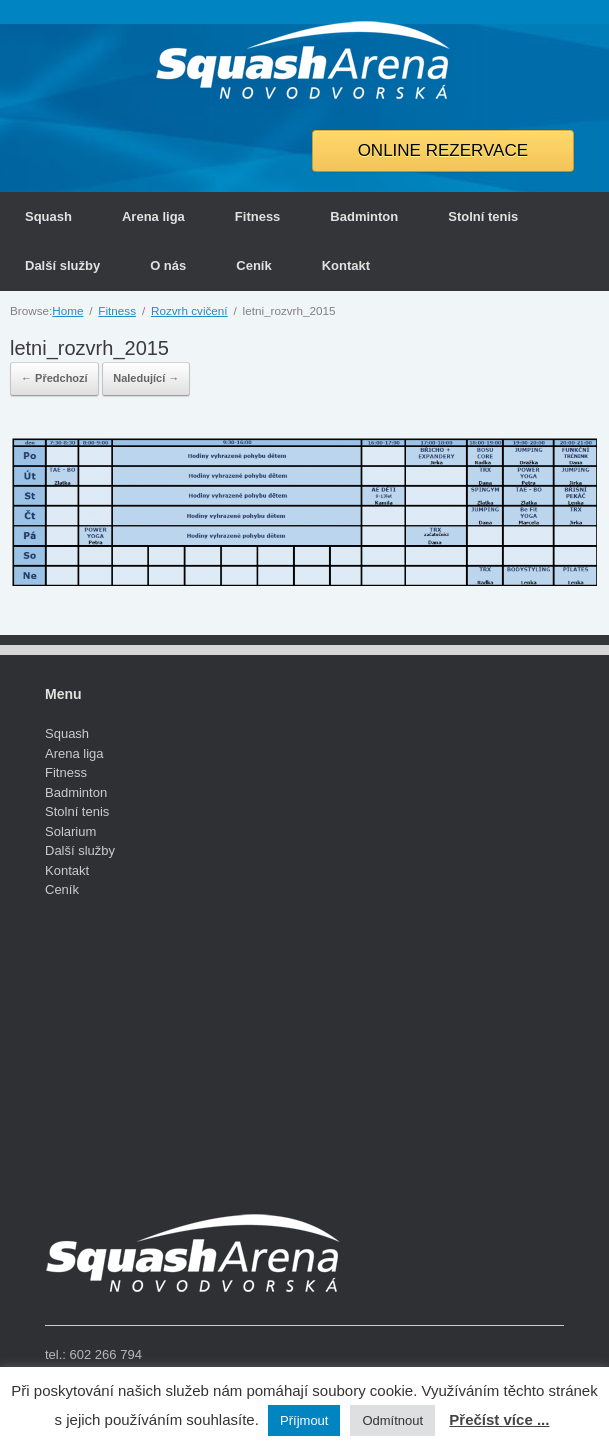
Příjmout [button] (304, 1420)
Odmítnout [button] (392, 1420)
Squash (48, 216)
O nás (168, 265)
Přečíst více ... (499, 1419)
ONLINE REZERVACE (443, 150)
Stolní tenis (483, 216)
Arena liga (153, 216)
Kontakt (346, 265)
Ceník (253, 265)
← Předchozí (54, 378)
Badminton (364, 216)
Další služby (62, 265)
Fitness (258, 216)
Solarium (70, 831)
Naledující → (146, 378)
